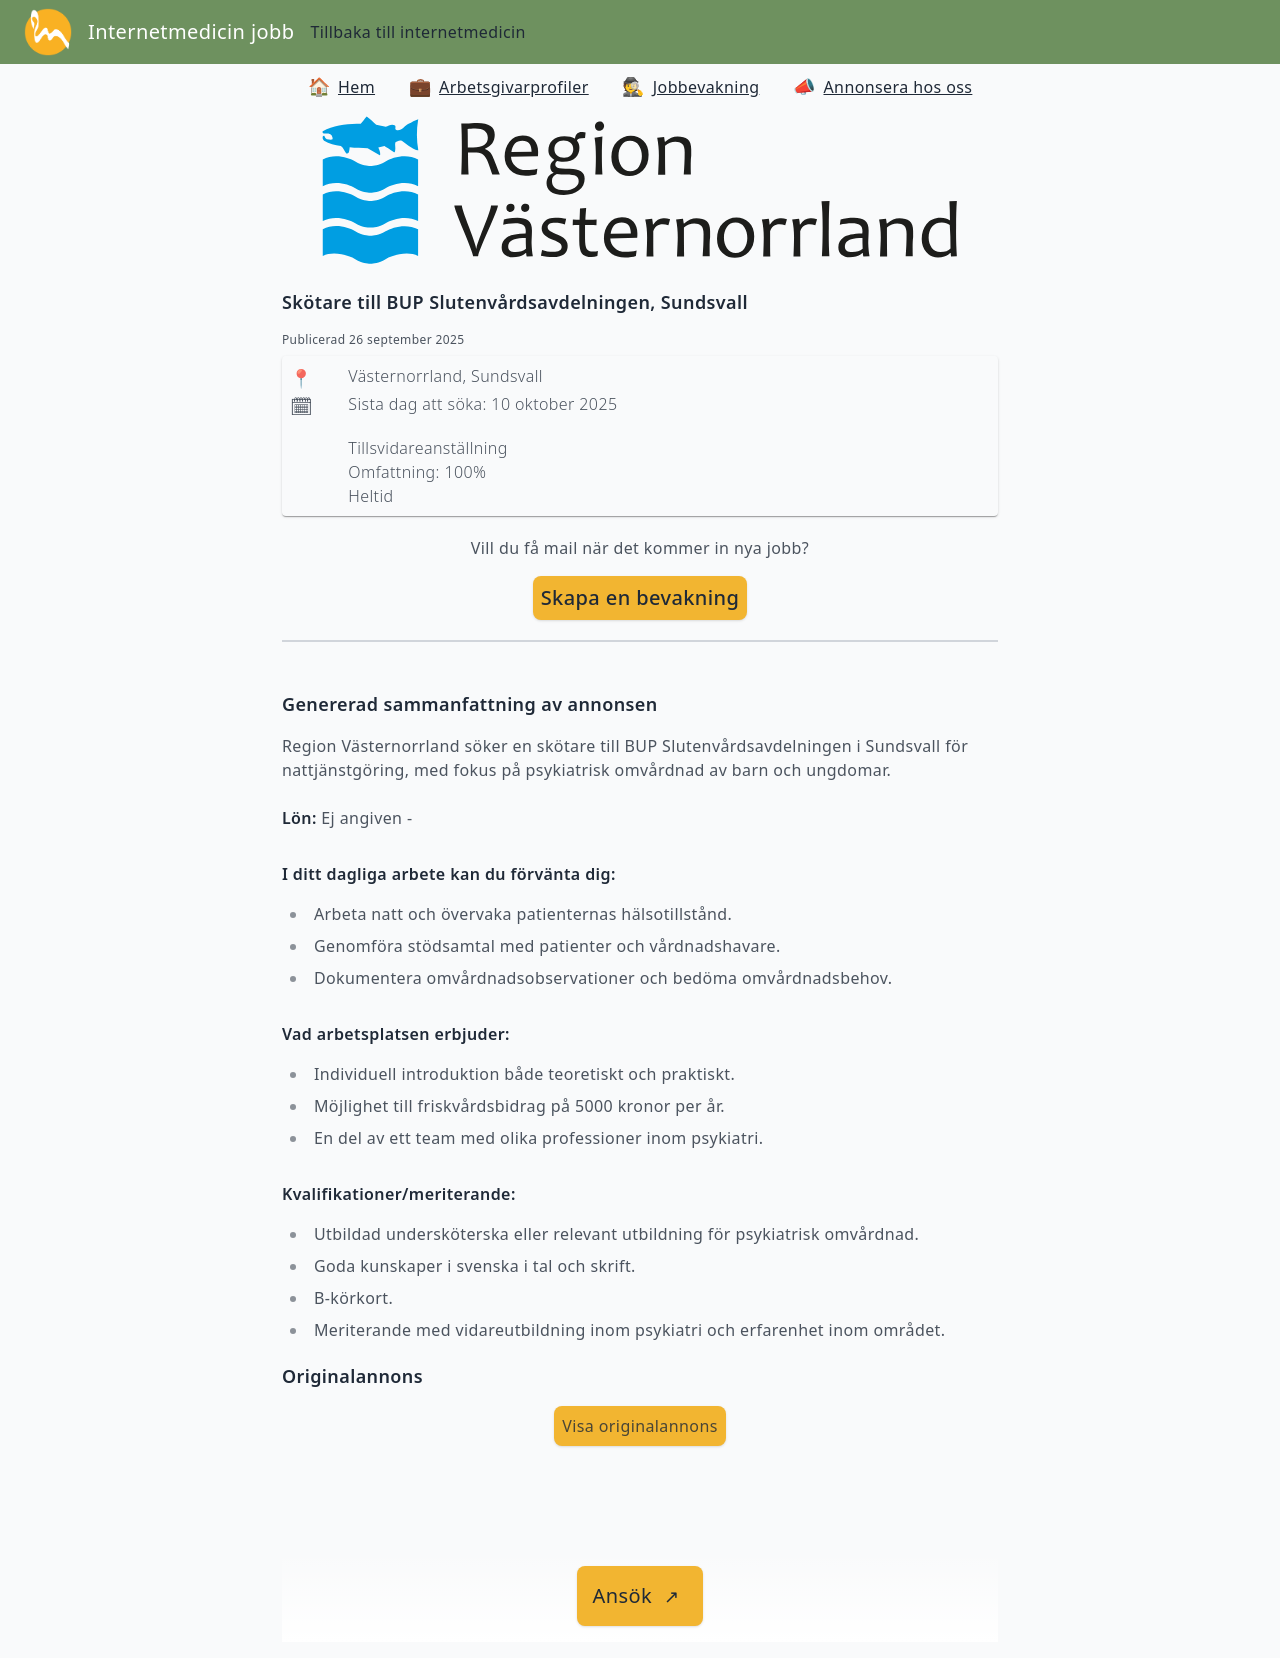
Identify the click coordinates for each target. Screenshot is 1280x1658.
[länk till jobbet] (640, 1596)
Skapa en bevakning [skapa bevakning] (640, 597)
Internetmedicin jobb (191, 31)
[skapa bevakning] (640, 598)
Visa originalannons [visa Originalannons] (640, 1426)
